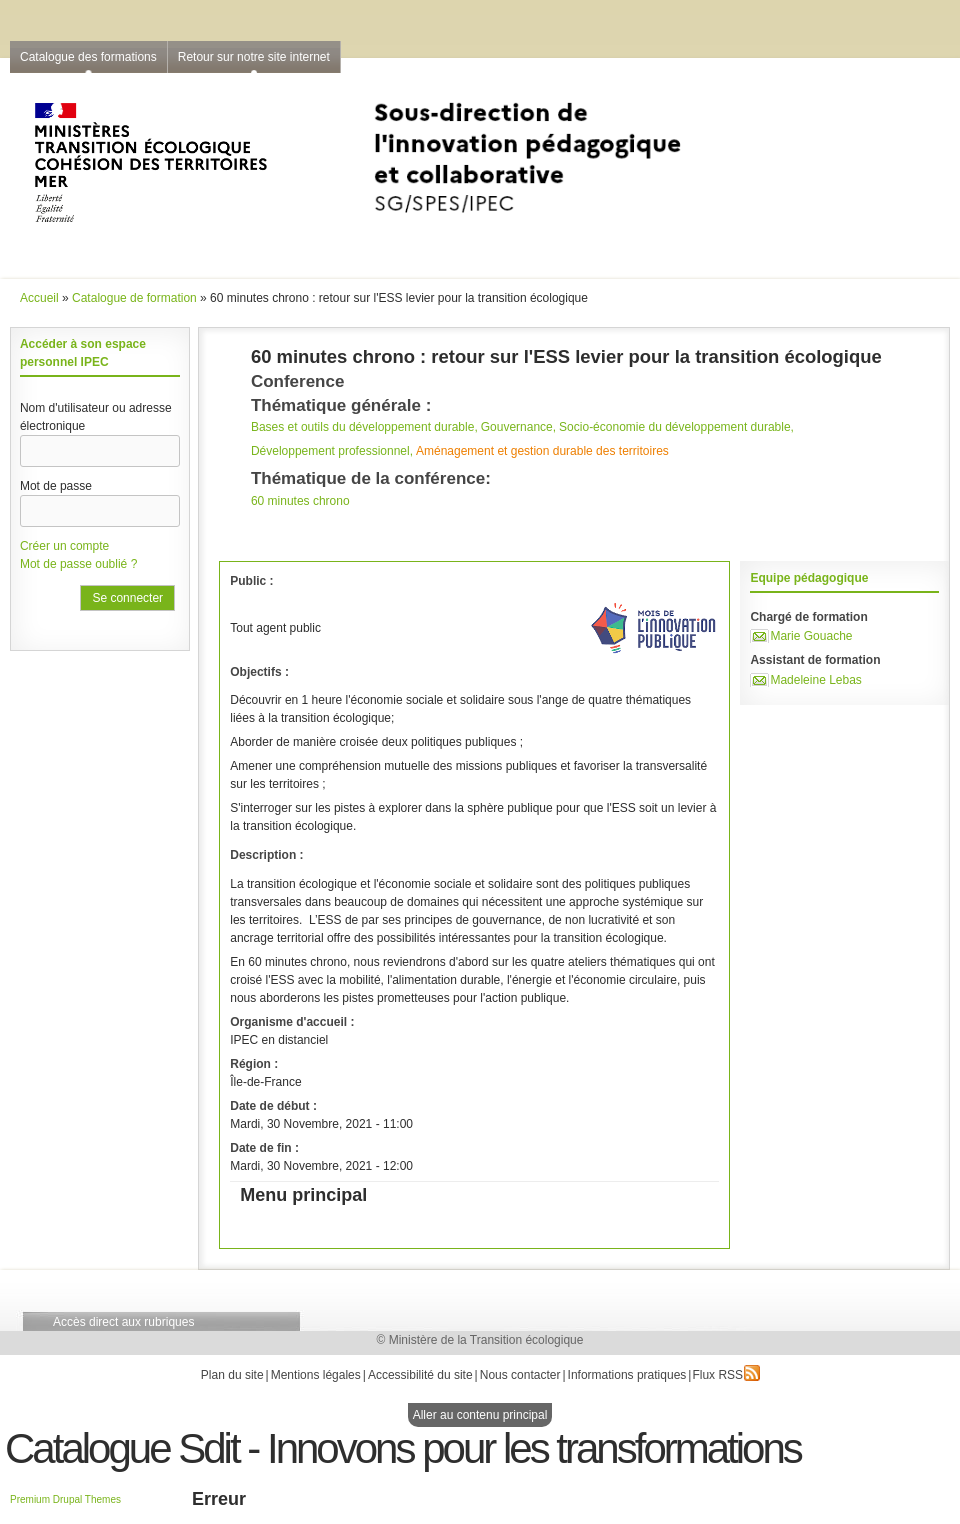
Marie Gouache (811, 636)
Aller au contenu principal (480, 1415)
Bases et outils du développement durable (362, 427)
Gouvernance (517, 427)
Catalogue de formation (134, 298)
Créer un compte (64, 546)
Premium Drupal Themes (65, 1499)
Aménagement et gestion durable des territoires (542, 451)
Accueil (39, 298)
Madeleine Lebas (815, 680)
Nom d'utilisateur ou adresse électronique (96, 417)
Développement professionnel (330, 451)
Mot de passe (56, 486)
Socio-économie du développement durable (675, 427)
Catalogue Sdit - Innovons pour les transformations (403, 1448)
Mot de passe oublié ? (78, 564)
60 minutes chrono (300, 501)
